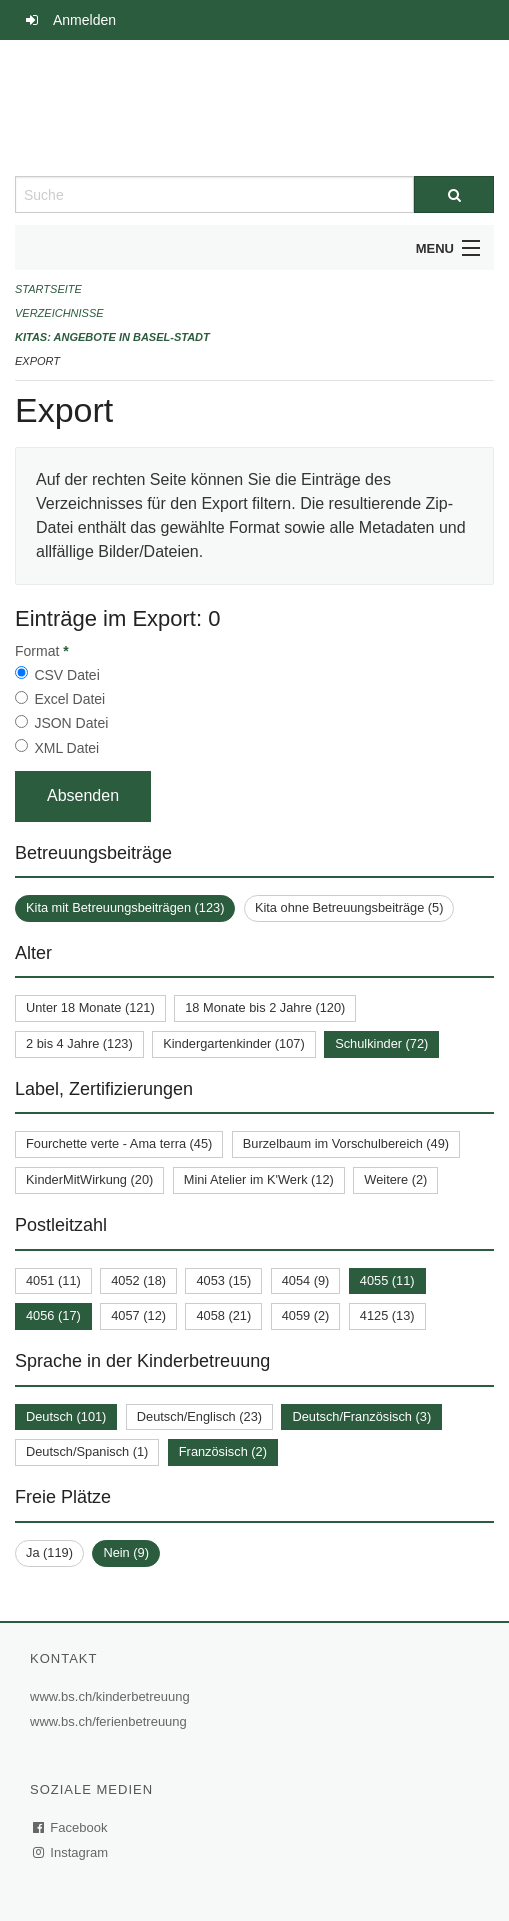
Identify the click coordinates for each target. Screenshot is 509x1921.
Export (37, 361)
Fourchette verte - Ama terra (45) (119, 1143)
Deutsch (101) (66, 1416)
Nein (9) (126, 1552)
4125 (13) (387, 1315)
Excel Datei (69, 699)
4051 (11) (53, 1280)
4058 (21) (223, 1315)
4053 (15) (223, 1280)
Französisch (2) (223, 1451)
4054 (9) (306, 1280)
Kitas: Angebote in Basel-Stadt (112, 337)
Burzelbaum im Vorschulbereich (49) (346, 1143)
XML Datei (66, 748)
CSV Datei (66, 675)
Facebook (71, 1827)
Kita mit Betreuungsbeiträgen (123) (125, 907)
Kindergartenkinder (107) (234, 1043)
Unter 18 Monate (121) (90, 1007)
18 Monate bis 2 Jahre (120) (265, 1007)
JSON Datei (71, 723)
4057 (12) (138, 1315)
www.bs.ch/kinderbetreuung (112, 1696)
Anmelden (84, 20)
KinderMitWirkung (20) (89, 1179)
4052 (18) (138, 1280)
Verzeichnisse (59, 313)
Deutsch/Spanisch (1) (87, 1451)
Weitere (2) (395, 1179)
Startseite (48, 289)
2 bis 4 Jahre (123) (79, 1043)
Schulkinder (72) (381, 1043)
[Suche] (454, 194)
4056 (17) (53, 1315)
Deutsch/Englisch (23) (199, 1416)
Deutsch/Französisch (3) (361, 1416)
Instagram (71, 1852)
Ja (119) (49, 1552)
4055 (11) (387, 1280)
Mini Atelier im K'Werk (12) (259, 1179)
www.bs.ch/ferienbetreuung (111, 1721)
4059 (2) (306, 1315)
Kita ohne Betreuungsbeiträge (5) (349, 907)
